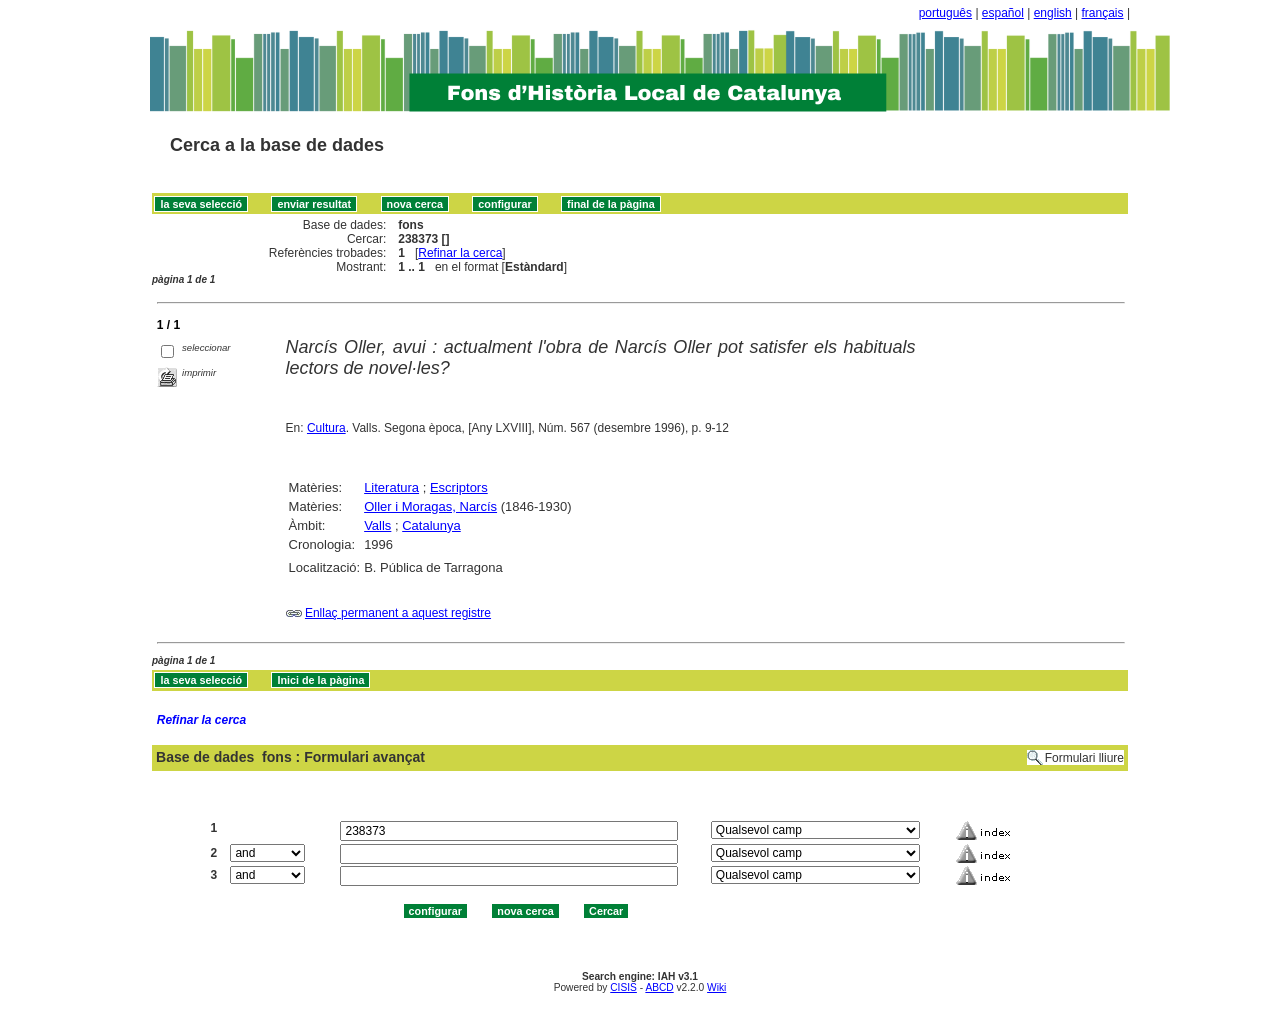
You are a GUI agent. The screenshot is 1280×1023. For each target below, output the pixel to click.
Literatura (391, 487)
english (1053, 13)
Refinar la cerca (460, 253)
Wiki (716, 987)
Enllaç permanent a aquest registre (398, 613)
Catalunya (431, 525)
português (945, 13)
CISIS (623, 987)
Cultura (326, 428)
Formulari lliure (1084, 758)
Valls (377, 525)
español (1003, 13)
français (1103, 13)
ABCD (659, 987)
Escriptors (459, 487)
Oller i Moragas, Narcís (430, 506)
